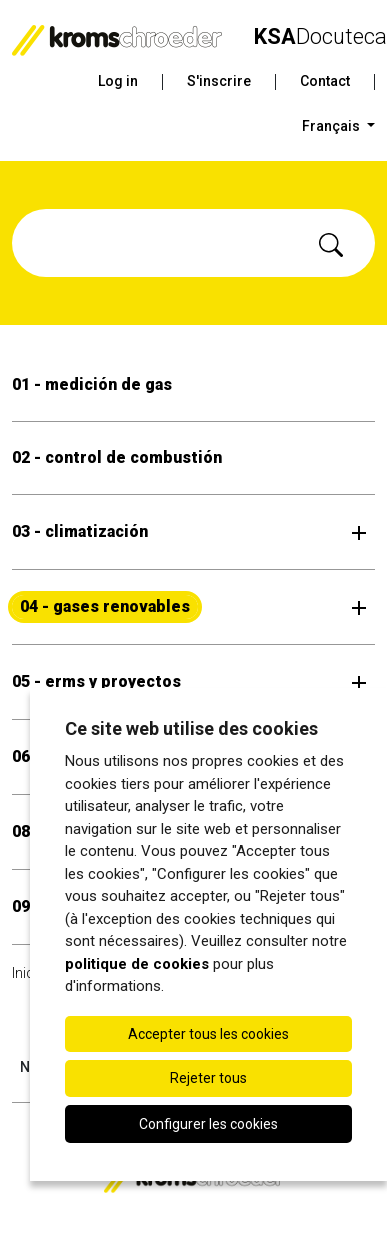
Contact (325, 81)
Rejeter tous (208, 1078)
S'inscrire (219, 81)
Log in (118, 81)
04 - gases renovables (105, 606)
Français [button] (332, 126)
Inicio (29, 973)
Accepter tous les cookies (208, 1034)
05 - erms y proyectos (96, 681)
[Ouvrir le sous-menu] (359, 532)
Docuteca (320, 36)
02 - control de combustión (117, 457)
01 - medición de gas (92, 384)
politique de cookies (137, 964)
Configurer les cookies (208, 1124)
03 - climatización (80, 531)
